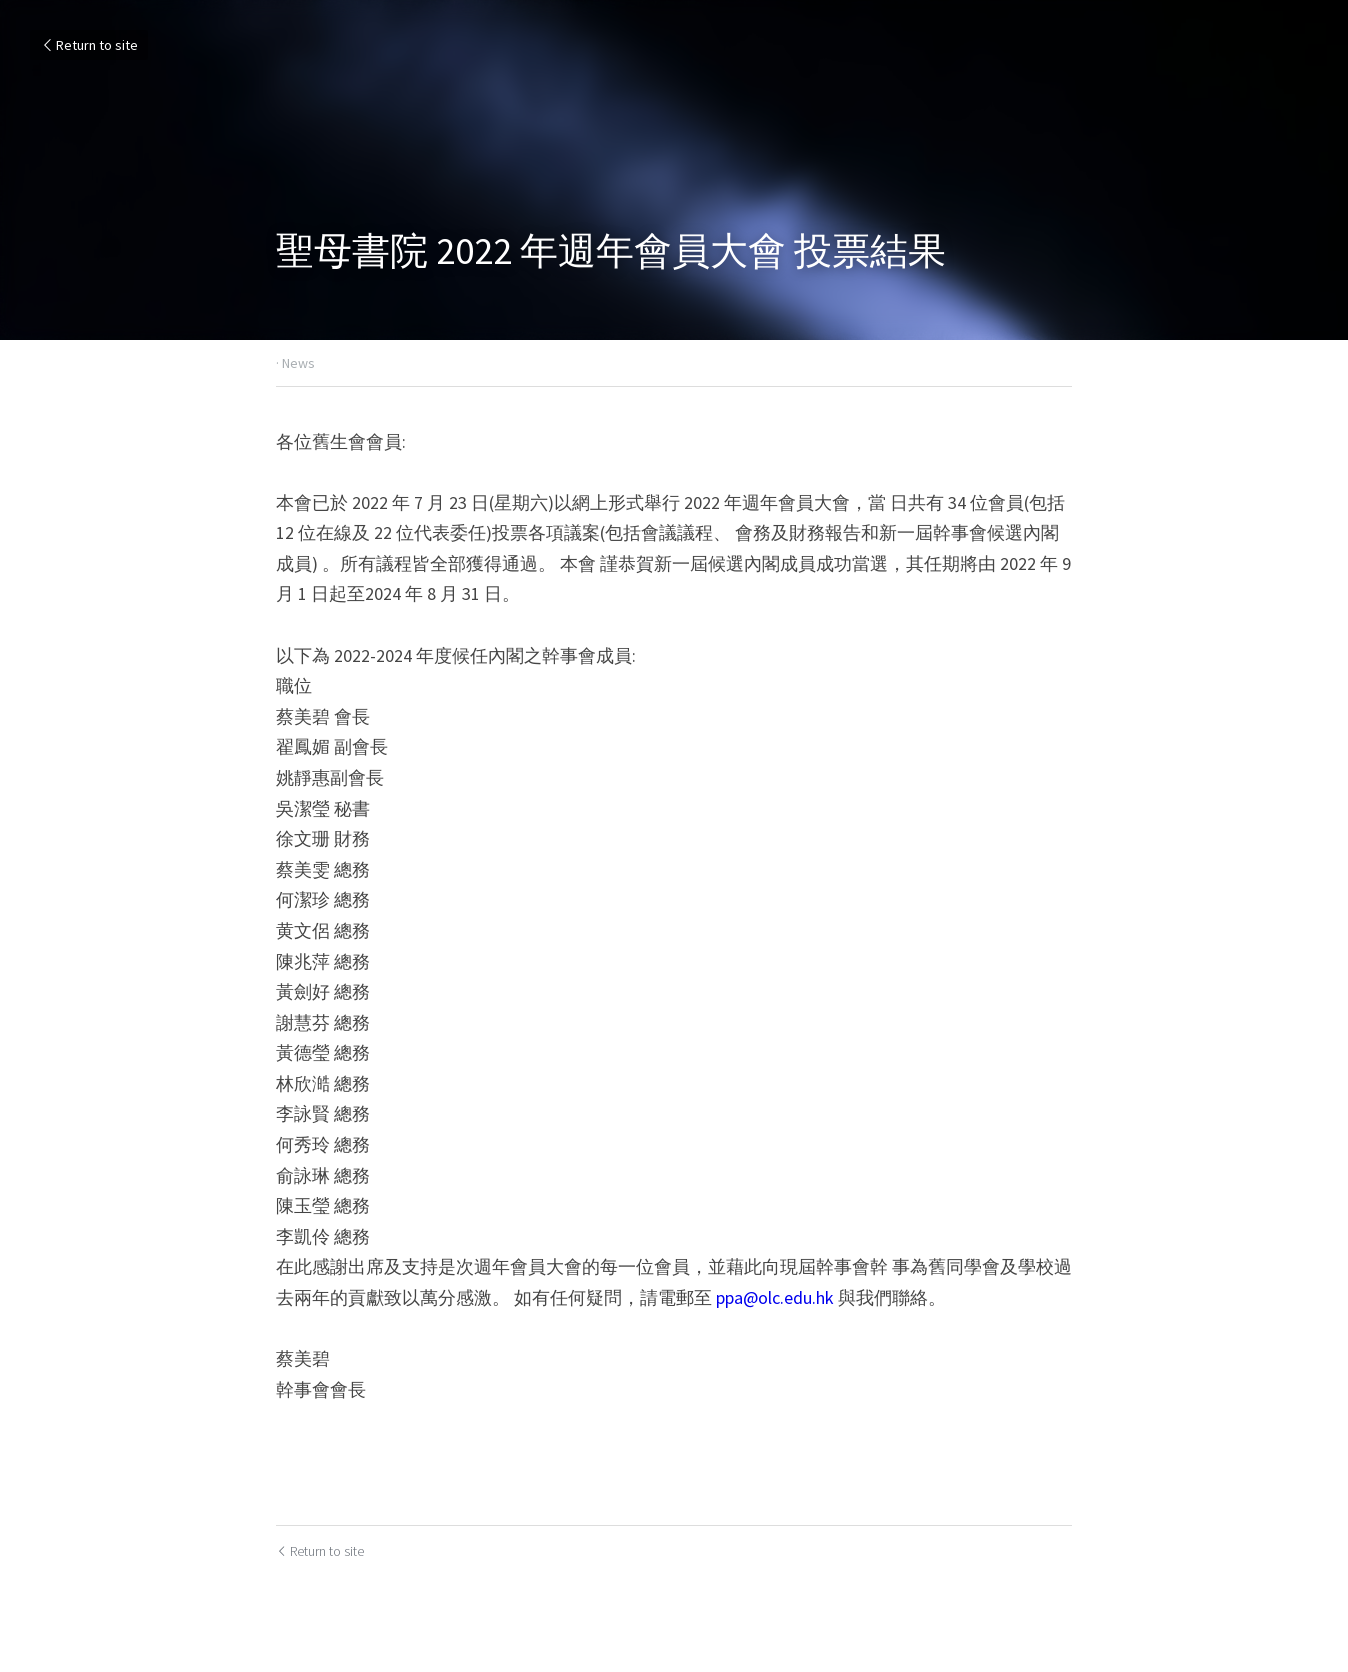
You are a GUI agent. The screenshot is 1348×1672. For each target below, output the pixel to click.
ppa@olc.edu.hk (775, 1297)
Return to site (89, 45)
